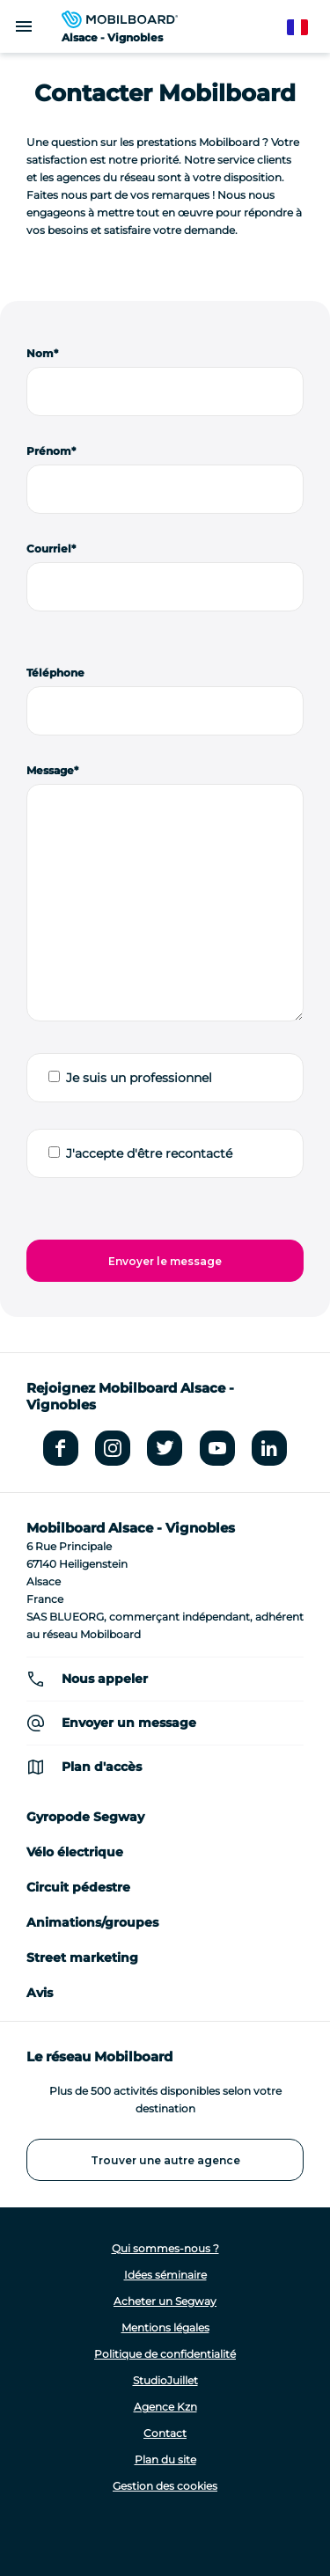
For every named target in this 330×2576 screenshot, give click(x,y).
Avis (39, 1993)
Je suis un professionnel (139, 1078)
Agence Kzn (165, 2406)
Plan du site (165, 2459)
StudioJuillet (165, 2380)
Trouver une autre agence (165, 2160)
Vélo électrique (74, 1852)
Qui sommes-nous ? (165, 2248)
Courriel (48, 548)
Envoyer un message (129, 1723)
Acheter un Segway (165, 2301)
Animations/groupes (92, 1922)
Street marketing (82, 1957)
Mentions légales (165, 2327)
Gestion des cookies (165, 2485)
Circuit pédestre (78, 1887)
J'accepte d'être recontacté (149, 1153)
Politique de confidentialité (165, 2353)
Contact (165, 2433)
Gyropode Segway (85, 1817)
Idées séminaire (165, 2274)
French (306, 27)
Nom (40, 353)
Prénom (48, 450)
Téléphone (55, 672)
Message (50, 770)
